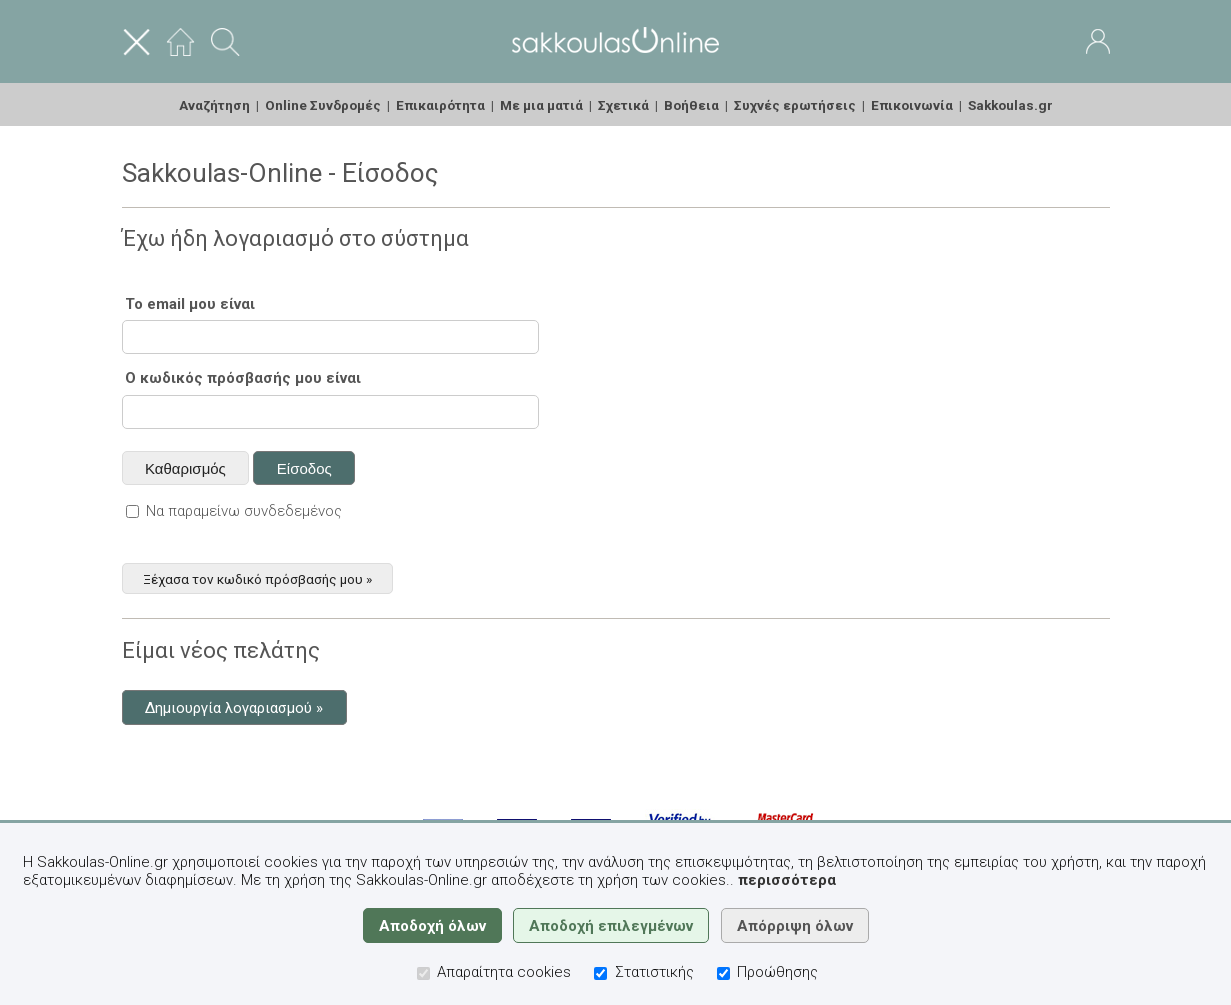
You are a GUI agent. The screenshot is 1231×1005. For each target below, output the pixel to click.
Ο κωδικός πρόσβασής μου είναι (243, 378)
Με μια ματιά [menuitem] (541, 105)
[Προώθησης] (723, 973)
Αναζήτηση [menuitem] (214, 105)
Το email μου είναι (190, 304)
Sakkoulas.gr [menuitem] (1010, 105)
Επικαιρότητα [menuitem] (440, 105)
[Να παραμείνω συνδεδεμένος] (132, 511)
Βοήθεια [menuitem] (691, 105)
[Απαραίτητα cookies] (423, 973)
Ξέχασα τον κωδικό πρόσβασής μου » (257, 578)
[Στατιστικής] (600, 973)
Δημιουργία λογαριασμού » (234, 708)
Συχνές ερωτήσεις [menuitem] (795, 105)
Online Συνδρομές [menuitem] (323, 105)
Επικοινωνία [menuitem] (912, 105)
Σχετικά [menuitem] (623, 105)
